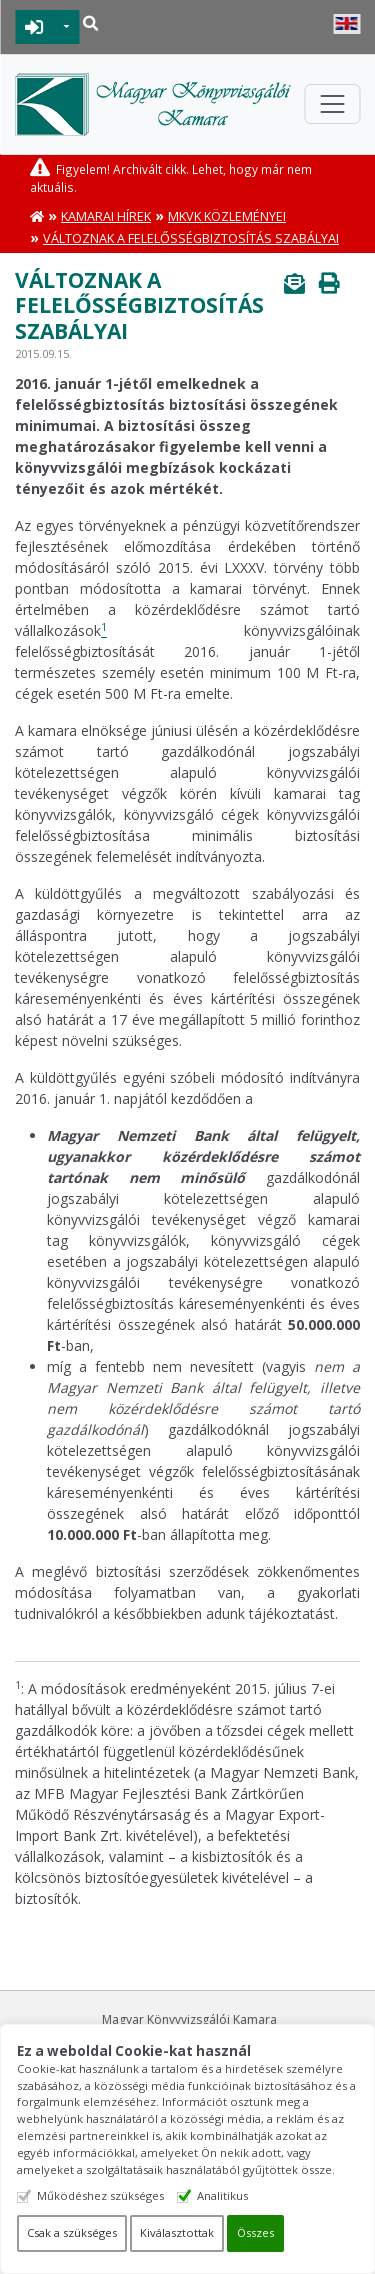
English (346, 24)
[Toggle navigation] (332, 104)
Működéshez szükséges (100, 2195)
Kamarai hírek (106, 216)
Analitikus (222, 2195)
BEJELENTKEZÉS (34, 27)
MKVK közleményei (227, 216)
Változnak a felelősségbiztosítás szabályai (191, 238)
